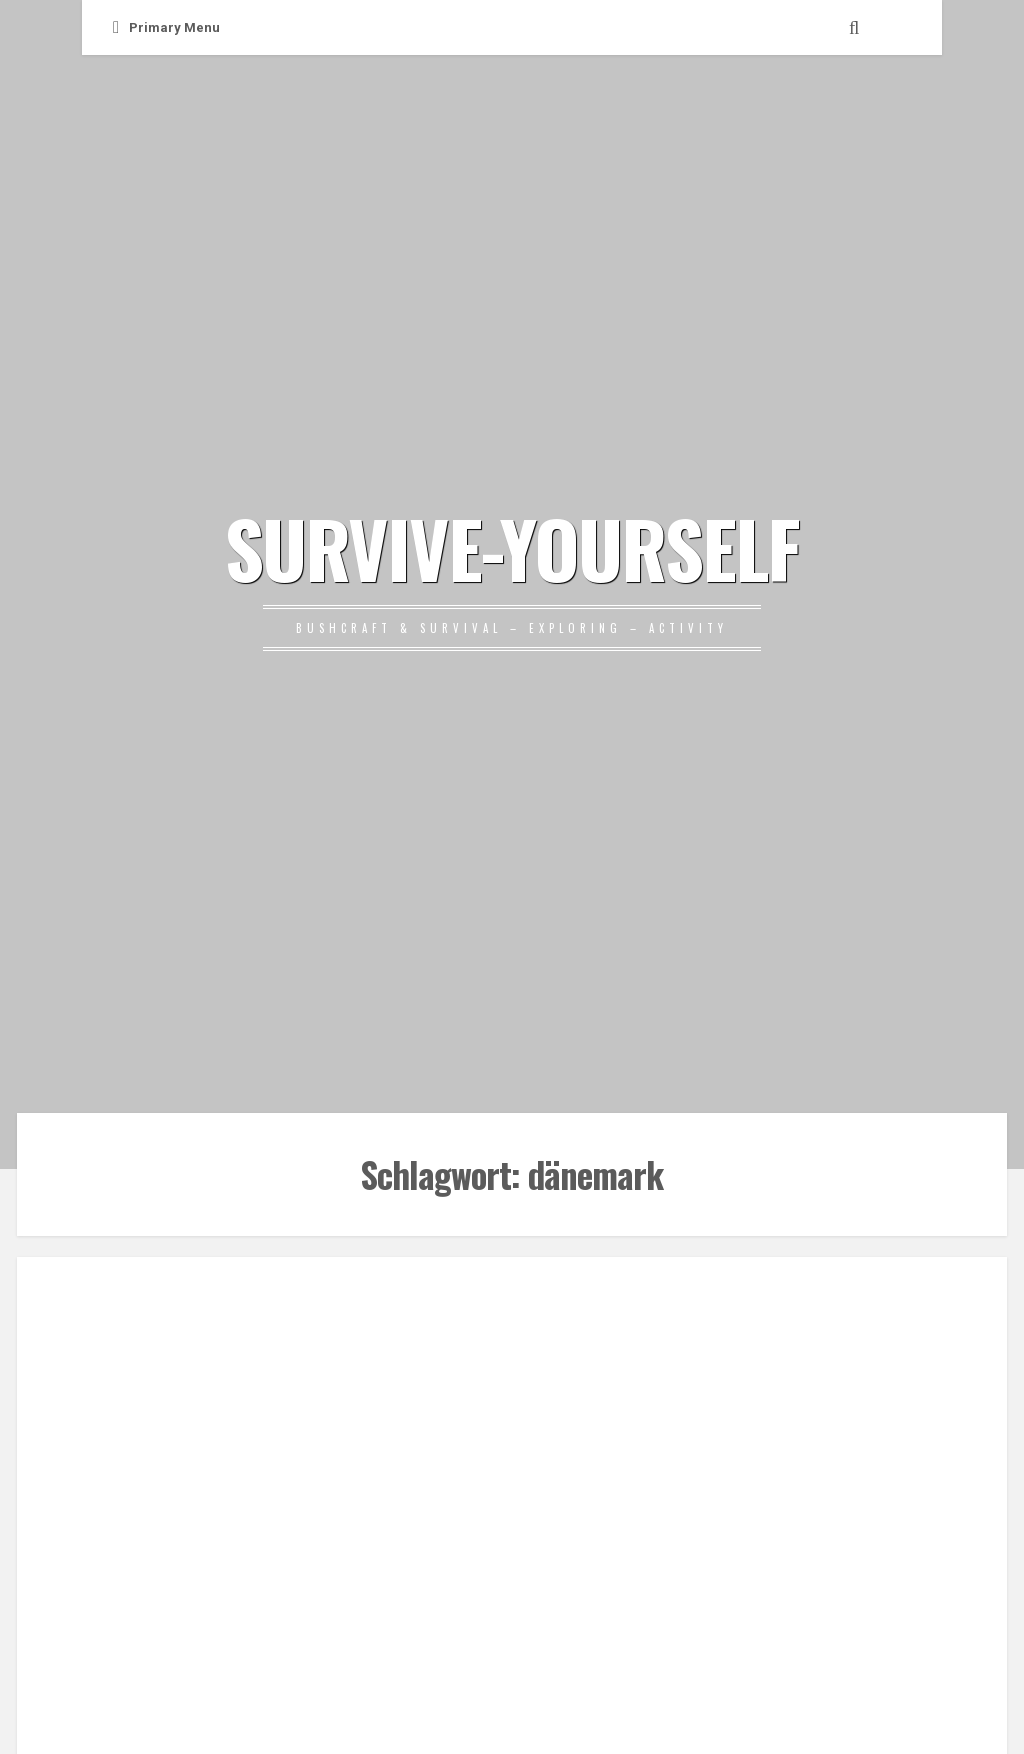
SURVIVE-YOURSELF (512, 547)
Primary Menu (166, 27)
